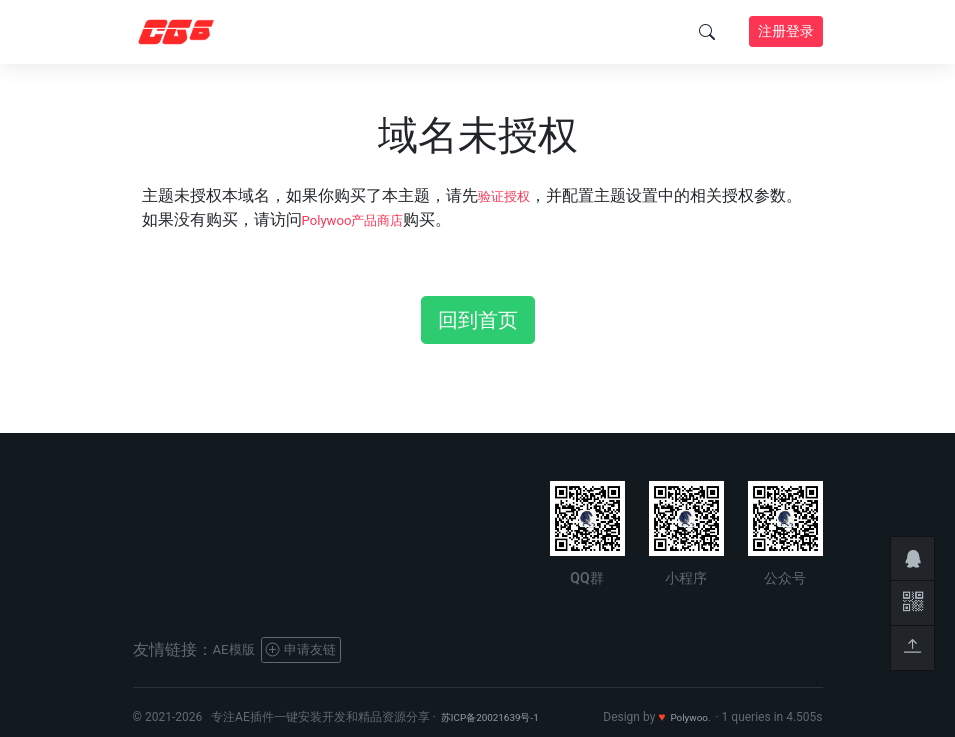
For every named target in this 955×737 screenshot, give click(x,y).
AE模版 (239, 649)
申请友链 (318, 649)
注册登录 (786, 31)
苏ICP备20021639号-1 (500, 717)
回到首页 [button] (478, 320)
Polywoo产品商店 (364, 219)
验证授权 (510, 195)
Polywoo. (686, 717)
